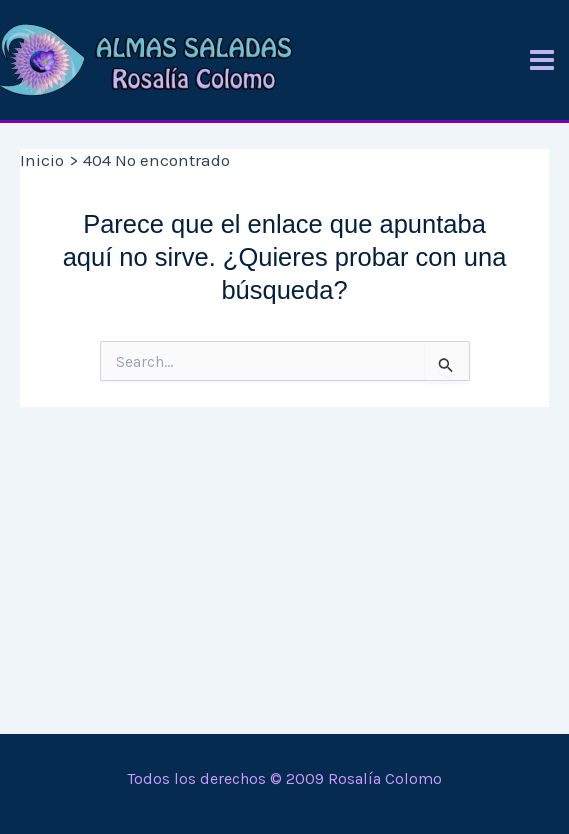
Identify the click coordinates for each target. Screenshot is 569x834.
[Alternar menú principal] (542, 60)
